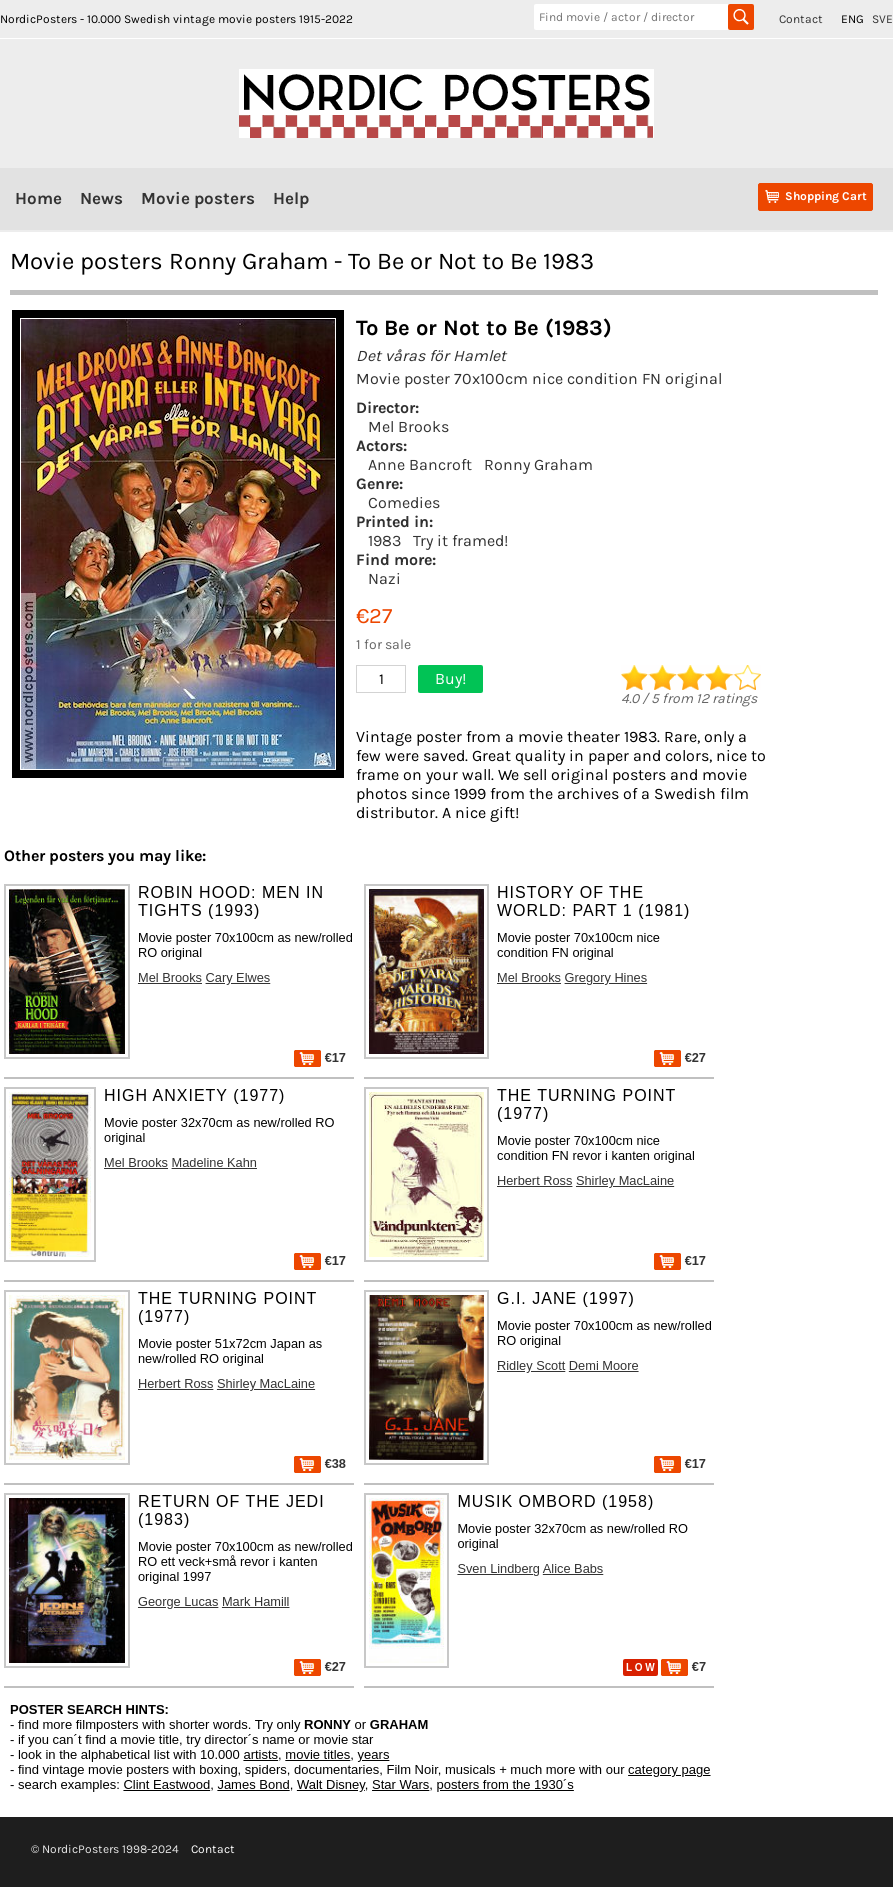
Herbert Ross (534, 1180)
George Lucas (178, 1601)
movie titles (317, 1754)
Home (38, 198)
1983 (384, 540)
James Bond (253, 1784)
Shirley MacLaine (625, 1180)
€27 (680, 1057)
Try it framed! (460, 540)
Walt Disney (331, 1784)
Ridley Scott (531, 1365)
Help (291, 198)
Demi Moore (604, 1365)
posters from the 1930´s (505, 1784)
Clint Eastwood (166, 1784)
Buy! (450, 678)
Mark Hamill (256, 1601)
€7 (683, 1666)
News (101, 198)
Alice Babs (573, 1568)
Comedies (404, 502)
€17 (320, 1057)
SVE (882, 19)
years (374, 1754)
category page (669, 1769)
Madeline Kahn (214, 1162)
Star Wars (400, 1784)
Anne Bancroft (420, 464)
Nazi (384, 578)
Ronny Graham (538, 464)
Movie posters (198, 198)
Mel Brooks (408, 426)
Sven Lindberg (498, 1568)
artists (260, 1754)
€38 (320, 1463)
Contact (801, 19)
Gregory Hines (606, 977)
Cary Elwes (238, 977)
